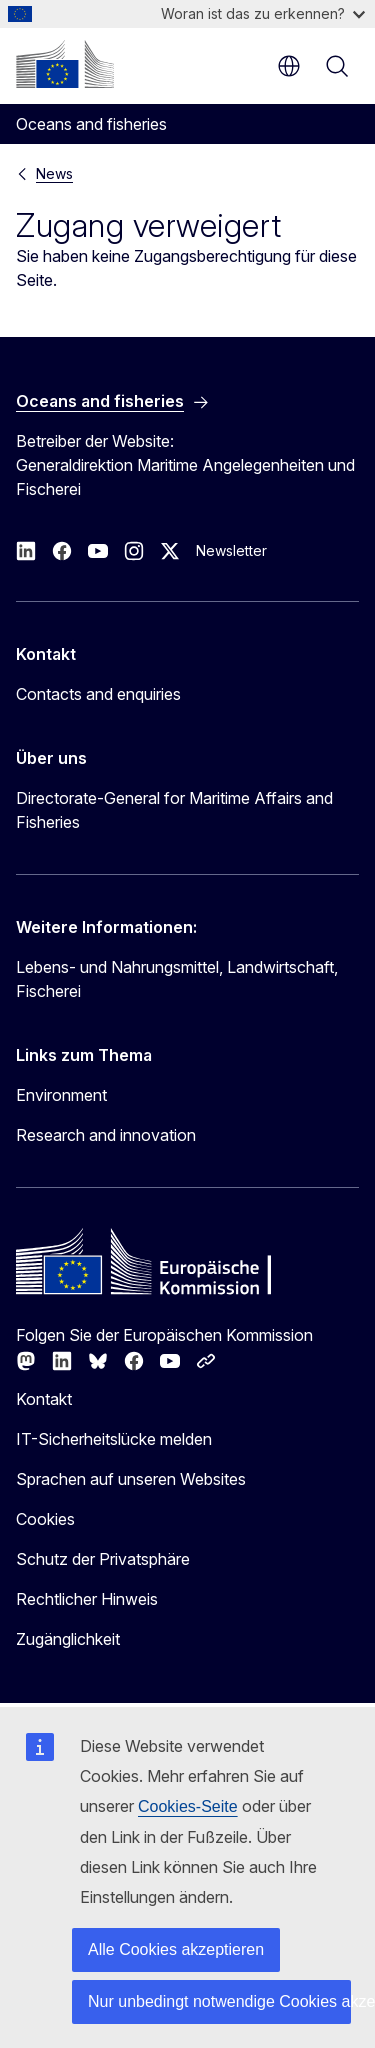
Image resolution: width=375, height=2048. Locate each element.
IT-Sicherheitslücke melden (114, 1439)
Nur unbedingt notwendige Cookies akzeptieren (219, 2001)
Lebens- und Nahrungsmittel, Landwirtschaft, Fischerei (177, 979)
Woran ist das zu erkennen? (263, 13)
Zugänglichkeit (68, 1639)
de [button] (289, 66)
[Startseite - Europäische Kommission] (65, 64)
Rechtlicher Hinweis (87, 1599)
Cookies (45, 1519)
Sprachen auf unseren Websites (131, 1479)
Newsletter (231, 550)
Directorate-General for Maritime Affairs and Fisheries (174, 810)
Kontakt (44, 1399)
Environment (61, 1095)
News (54, 173)
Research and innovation (106, 1135)
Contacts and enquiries (98, 694)
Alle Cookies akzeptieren (176, 1949)
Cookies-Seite (188, 1806)
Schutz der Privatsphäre (103, 1559)
